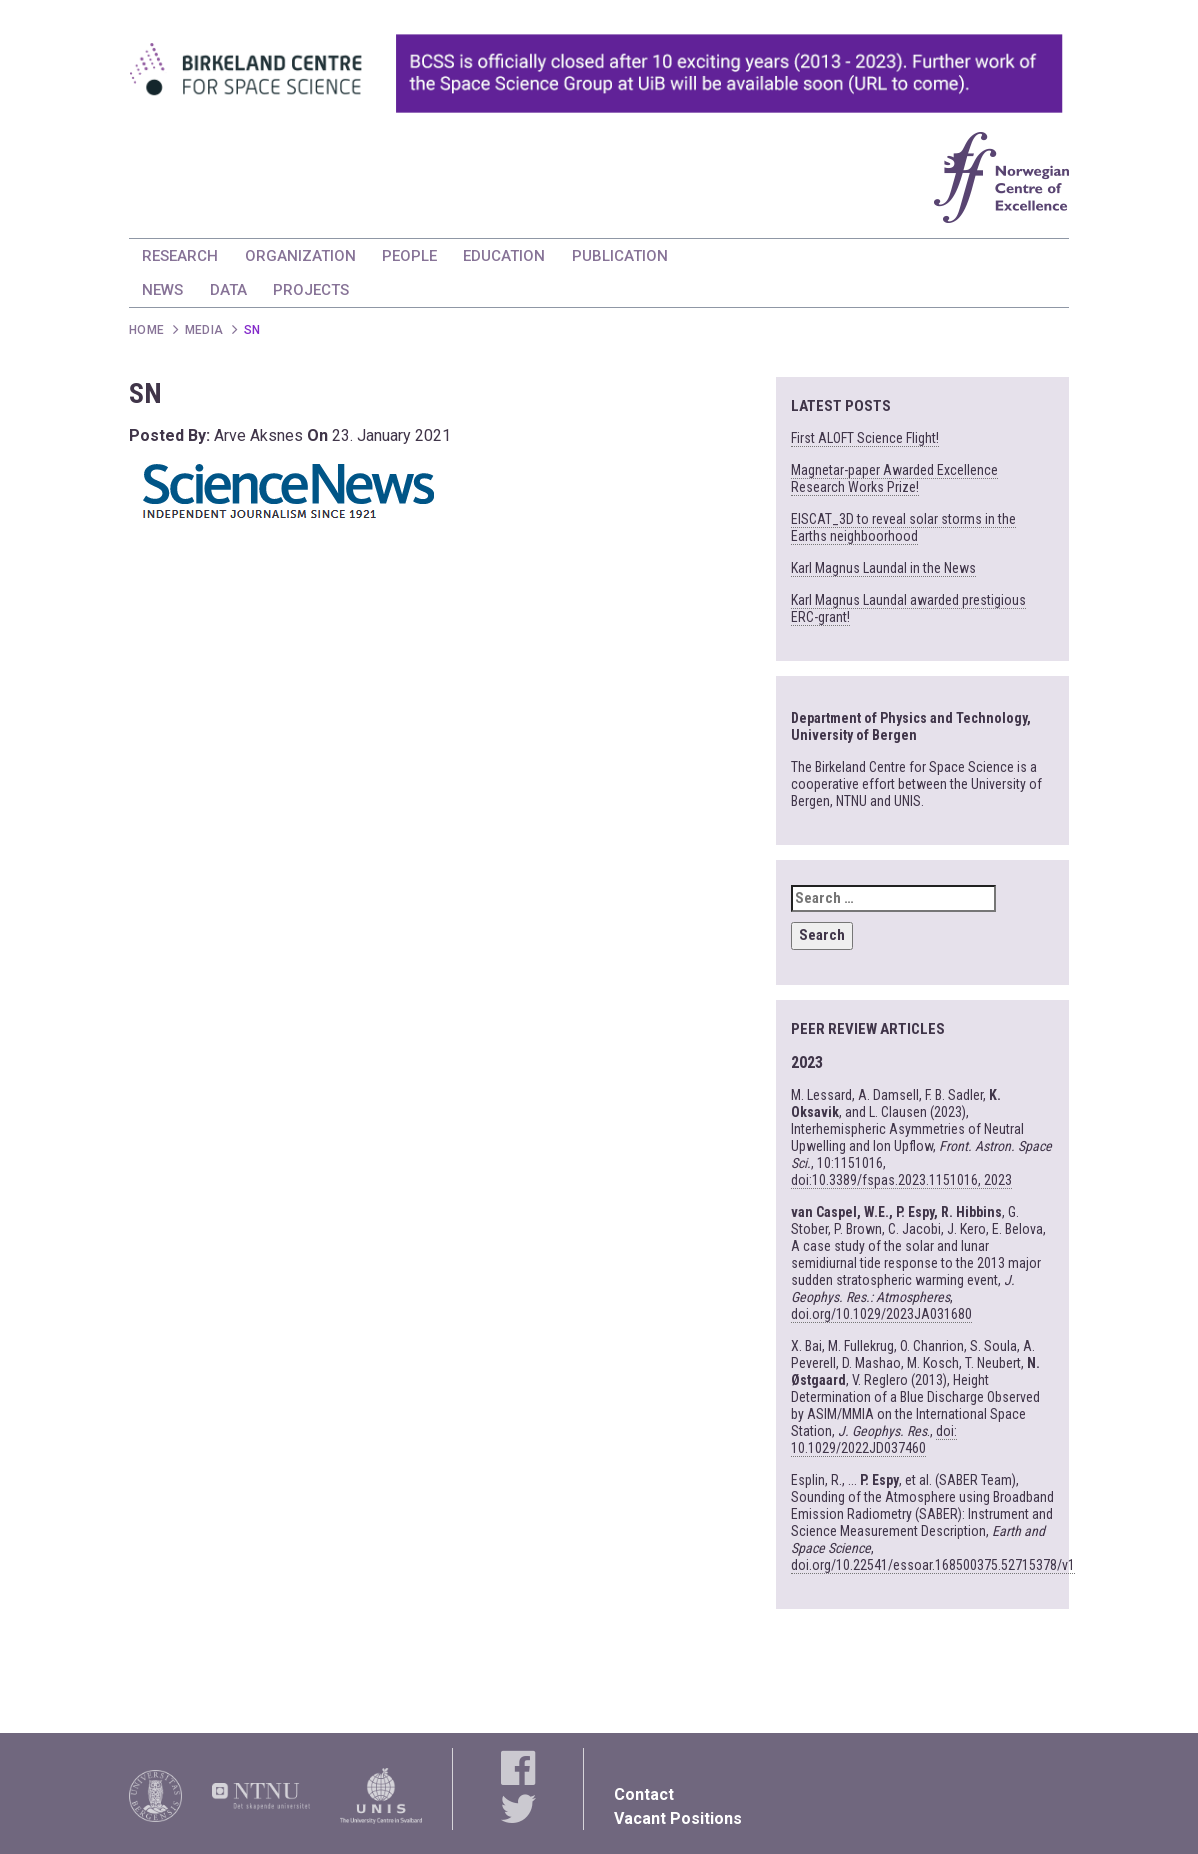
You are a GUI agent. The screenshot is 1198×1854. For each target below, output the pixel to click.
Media (204, 330)
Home (147, 330)
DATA (228, 290)
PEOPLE (409, 256)
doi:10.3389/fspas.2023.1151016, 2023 (901, 1180)
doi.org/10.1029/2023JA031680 (881, 1314)
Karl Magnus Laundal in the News (883, 568)
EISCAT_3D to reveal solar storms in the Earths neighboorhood (903, 527)
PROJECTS (311, 290)
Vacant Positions (678, 1818)
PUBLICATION (620, 256)
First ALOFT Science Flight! (865, 438)
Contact (644, 1794)
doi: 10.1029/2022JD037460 (874, 1439)
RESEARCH (180, 256)
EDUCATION (504, 256)
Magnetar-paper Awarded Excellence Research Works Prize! (894, 478)
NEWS (162, 290)
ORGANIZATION (300, 256)
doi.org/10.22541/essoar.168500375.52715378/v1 (933, 1565)
